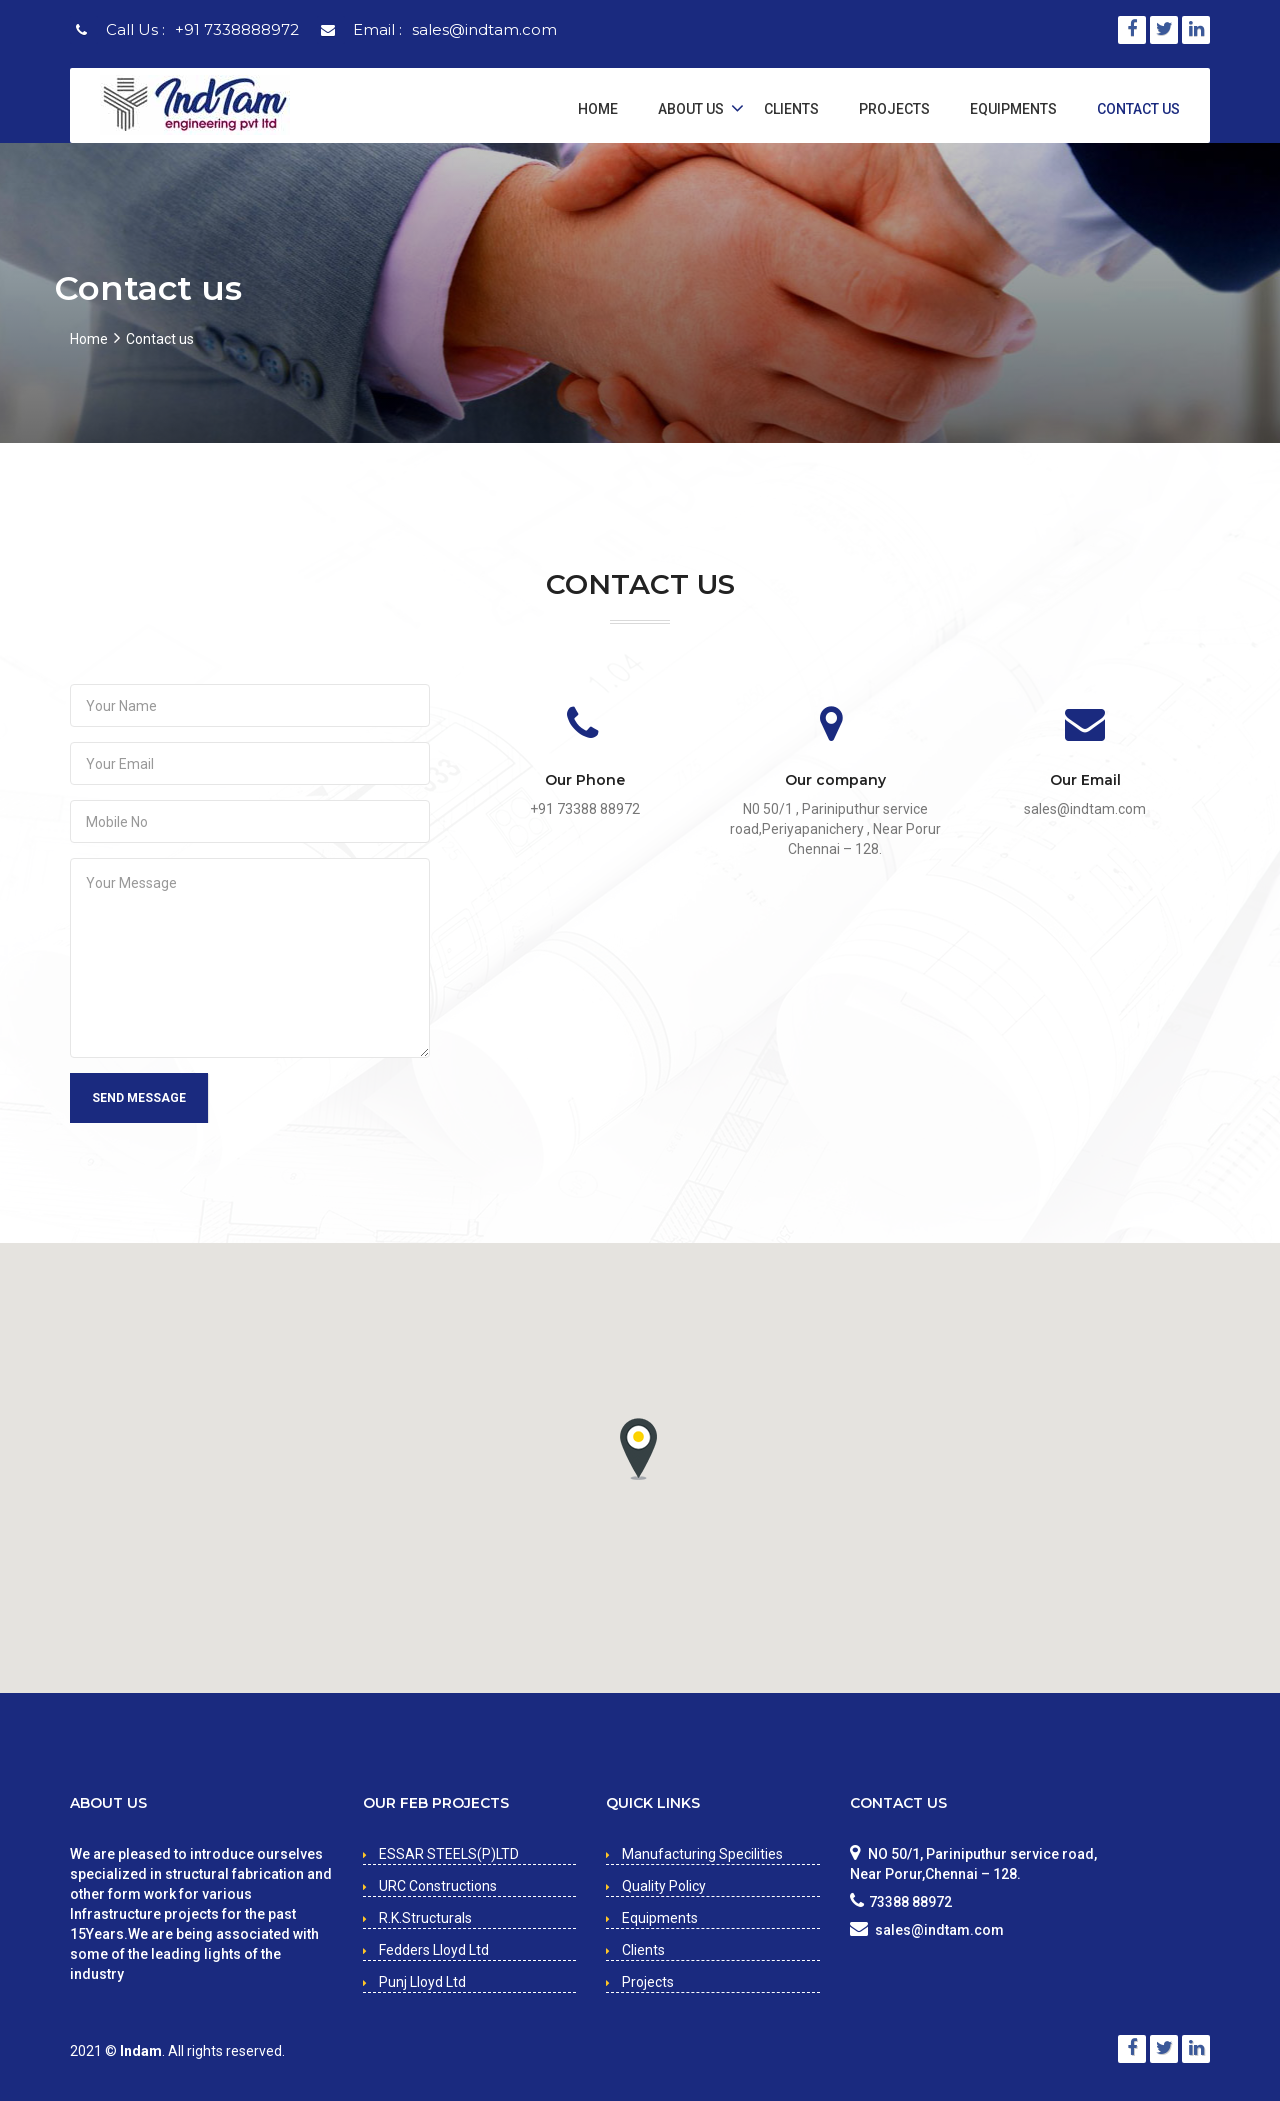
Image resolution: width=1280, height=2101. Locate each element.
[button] (638, 1449)
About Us (691, 109)
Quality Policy (664, 1886)
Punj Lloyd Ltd (422, 1982)
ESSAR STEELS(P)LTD (449, 1854)
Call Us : (202, 29)
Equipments (1013, 109)
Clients (791, 109)
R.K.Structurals (425, 1918)
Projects (894, 109)
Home (598, 109)
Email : (455, 29)
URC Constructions (438, 1886)
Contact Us (1138, 109)
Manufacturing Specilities (702, 1854)
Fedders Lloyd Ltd (434, 1950)
